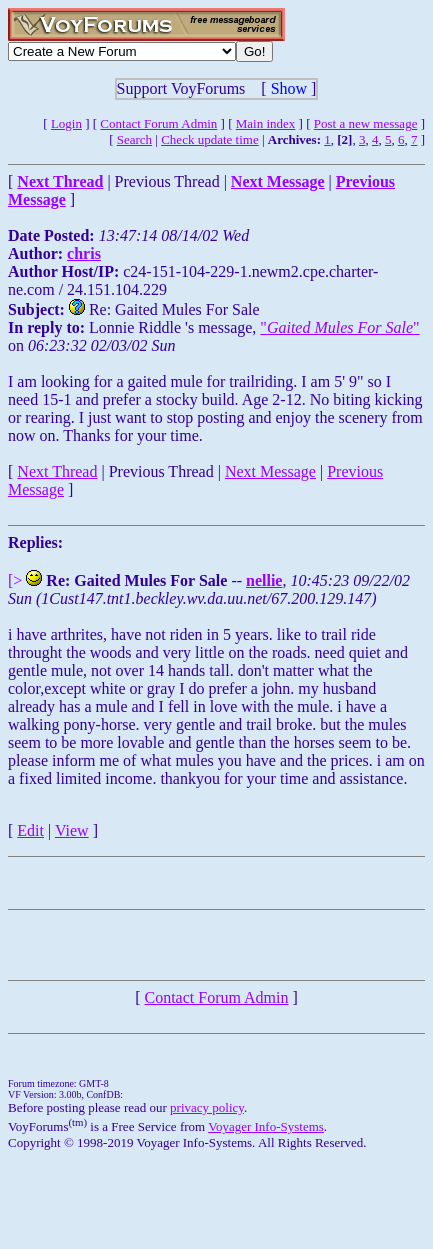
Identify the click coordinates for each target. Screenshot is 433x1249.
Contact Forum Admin (158, 123)
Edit (30, 830)
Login (66, 123)
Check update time (209, 139)
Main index (266, 123)
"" (339, 327)
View (72, 830)
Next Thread (57, 471)
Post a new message (366, 123)
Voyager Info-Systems (266, 1126)
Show (289, 88)
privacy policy (207, 1107)
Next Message (270, 471)
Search (134, 139)
